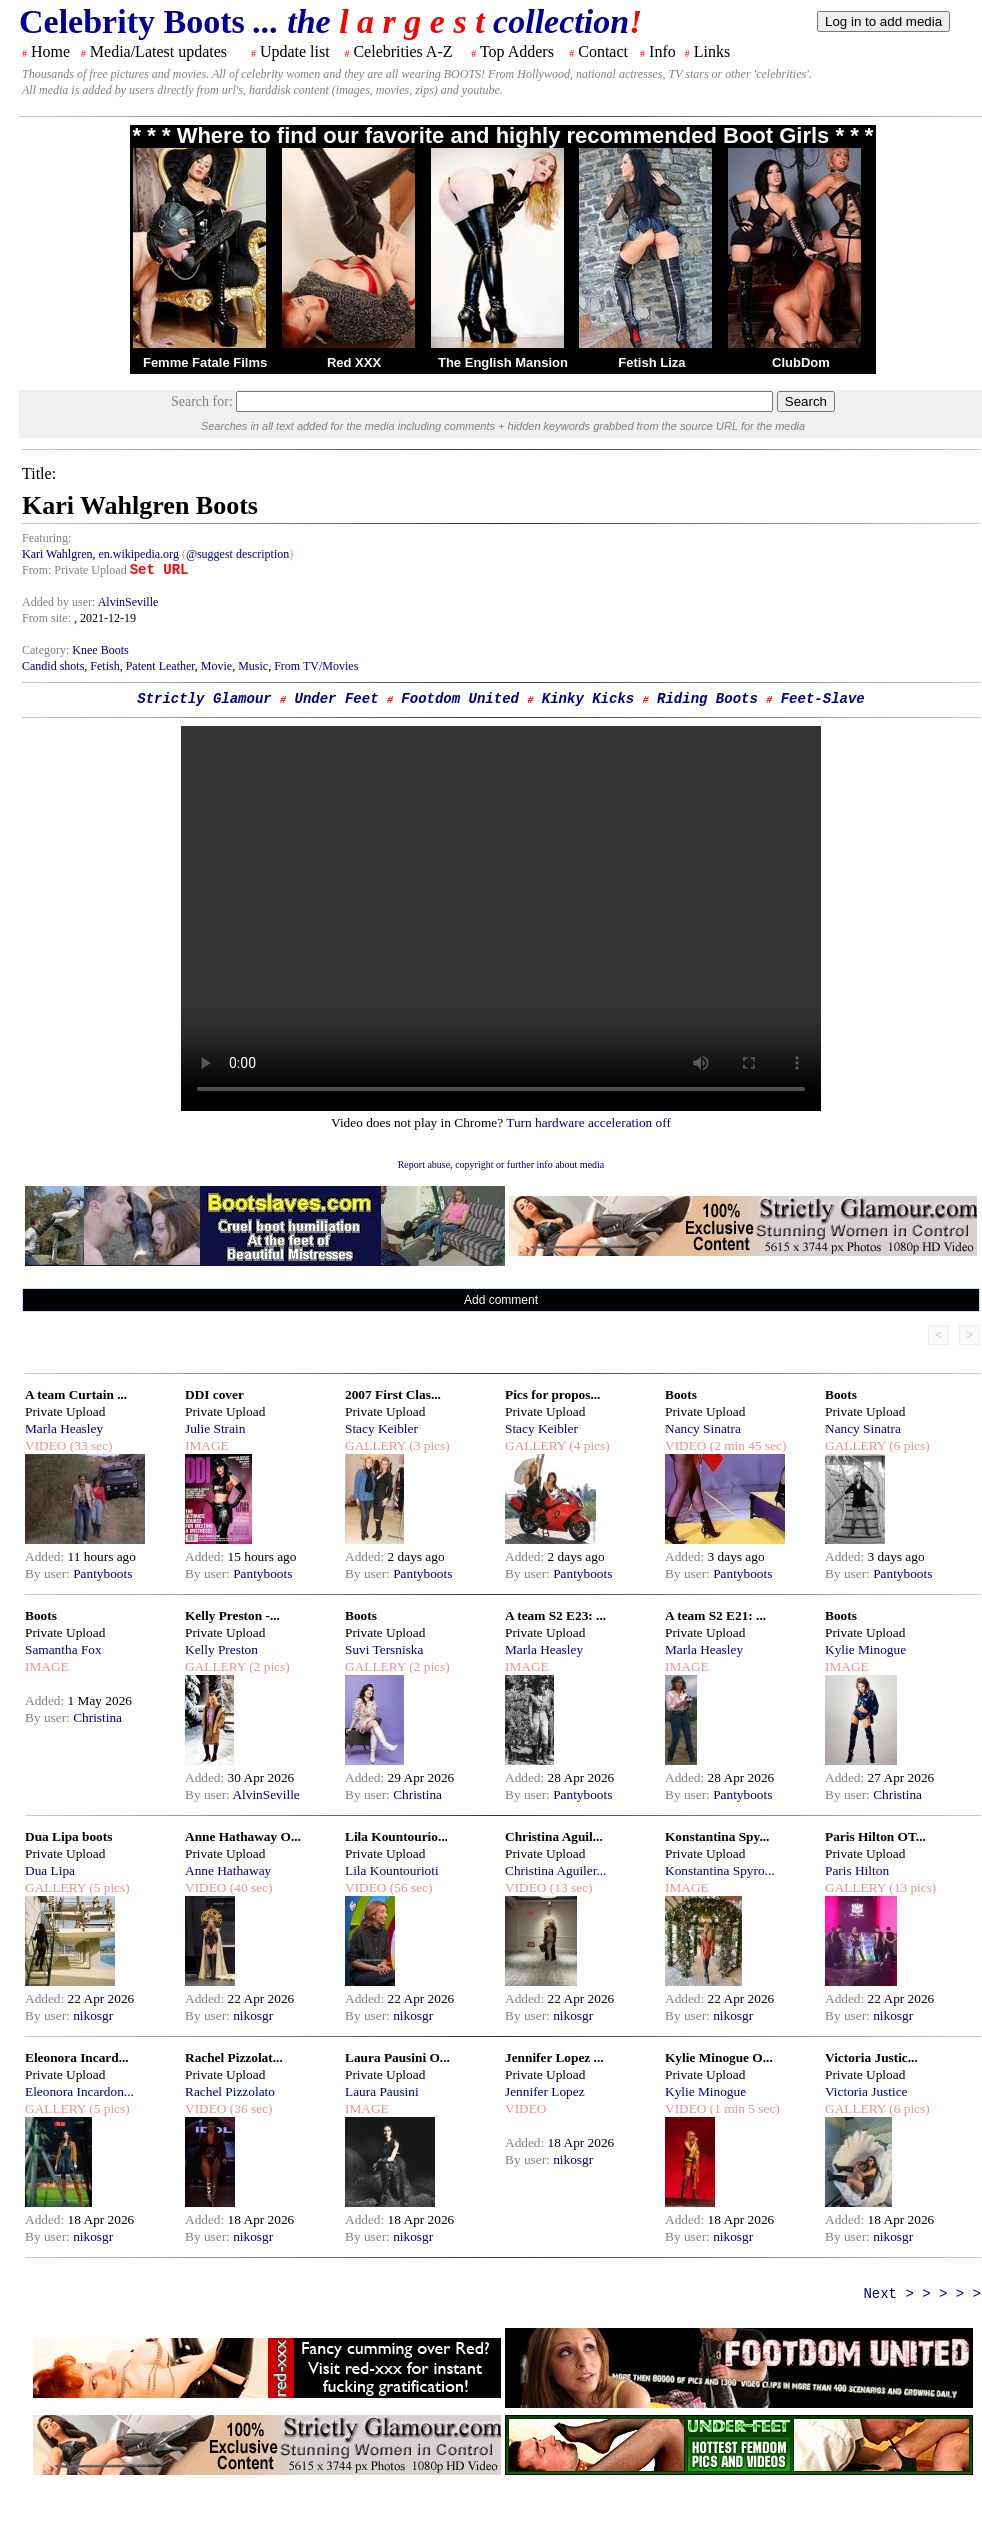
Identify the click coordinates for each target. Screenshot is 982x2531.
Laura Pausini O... (397, 2057)
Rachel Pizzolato (230, 2091)
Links (712, 51)
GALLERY (375, 1445)
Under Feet (337, 699)
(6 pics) (908, 1445)
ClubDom (801, 362)
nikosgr (93, 2015)
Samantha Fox (63, 1649)
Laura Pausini (382, 2091)
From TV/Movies (316, 666)
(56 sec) (409, 1887)
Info (662, 51)
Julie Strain (215, 1428)
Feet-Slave (823, 699)
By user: (49, 1573)
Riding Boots (707, 699)
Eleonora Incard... (77, 2057)
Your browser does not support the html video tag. (501, 918)
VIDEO (45, 1445)
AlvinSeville (128, 602)
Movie (216, 666)
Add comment (501, 1300)
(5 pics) (108, 1887)
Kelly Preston (221, 1649)
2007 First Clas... (393, 1394)
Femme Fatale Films (205, 362)
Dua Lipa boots (68, 1836)
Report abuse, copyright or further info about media (501, 1164)
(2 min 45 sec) (746, 1445)
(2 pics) (268, 1666)
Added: (46, 1556)
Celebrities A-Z (402, 51)
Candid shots (53, 666)
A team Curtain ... (76, 1394)
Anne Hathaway (228, 1870)
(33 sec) (89, 1445)
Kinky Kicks (588, 699)
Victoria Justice (866, 2091)
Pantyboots (102, 1573)
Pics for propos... (552, 1394)
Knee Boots (100, 650)
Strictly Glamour (204, 699)
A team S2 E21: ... (715, 1615)
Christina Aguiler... (555, 1870)
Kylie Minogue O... (719, 2057)
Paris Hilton (857, 1870)
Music (253, 666)
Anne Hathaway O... (243, 1836)
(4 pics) (588, 1445)
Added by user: (60, 602)
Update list (295, 51)
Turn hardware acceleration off (588, 1122)
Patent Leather (160, 666)
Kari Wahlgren (57, 554)
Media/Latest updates (158, 51)
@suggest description (237, 554)
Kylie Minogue (865, 1649)
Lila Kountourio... (396, 1836)
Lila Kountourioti (392, 1870)
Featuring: (46, 538)
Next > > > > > (922, 2294)
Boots (681, 1394)
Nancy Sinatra (703, 1428)
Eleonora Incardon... (79, 2091)
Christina (97, 1717)
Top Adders (517, 51)
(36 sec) (249, 2108)
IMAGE (207, 1445)
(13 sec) (569, 1887)
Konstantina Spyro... (720, 1870)
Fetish (104, 666)
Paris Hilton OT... (875, 1836)
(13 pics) (911, 1887)
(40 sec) (249, 1887)
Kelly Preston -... (232, 1615)
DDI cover (214, 1394)
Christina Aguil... (554, 1836)
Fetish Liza (651, 362)
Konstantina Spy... (717, 1836)
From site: (46, 618)
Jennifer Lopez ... (554, 2057)
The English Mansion (503, 362)
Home (50, 51)
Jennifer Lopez (545, 2091)
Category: (47, 650)
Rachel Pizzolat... (234, 2057)
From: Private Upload (74, 570)
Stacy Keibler (381, 1428)
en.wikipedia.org (138, 554)
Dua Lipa (50, 1870)
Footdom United (460, 699)
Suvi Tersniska (384, 1649)
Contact (603, 51)
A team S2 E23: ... (555, 1615)
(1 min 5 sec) (742, 2108)
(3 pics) (428, 1445)
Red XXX (354, 362)
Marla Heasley (64, 1428)
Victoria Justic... (871, 2057)
